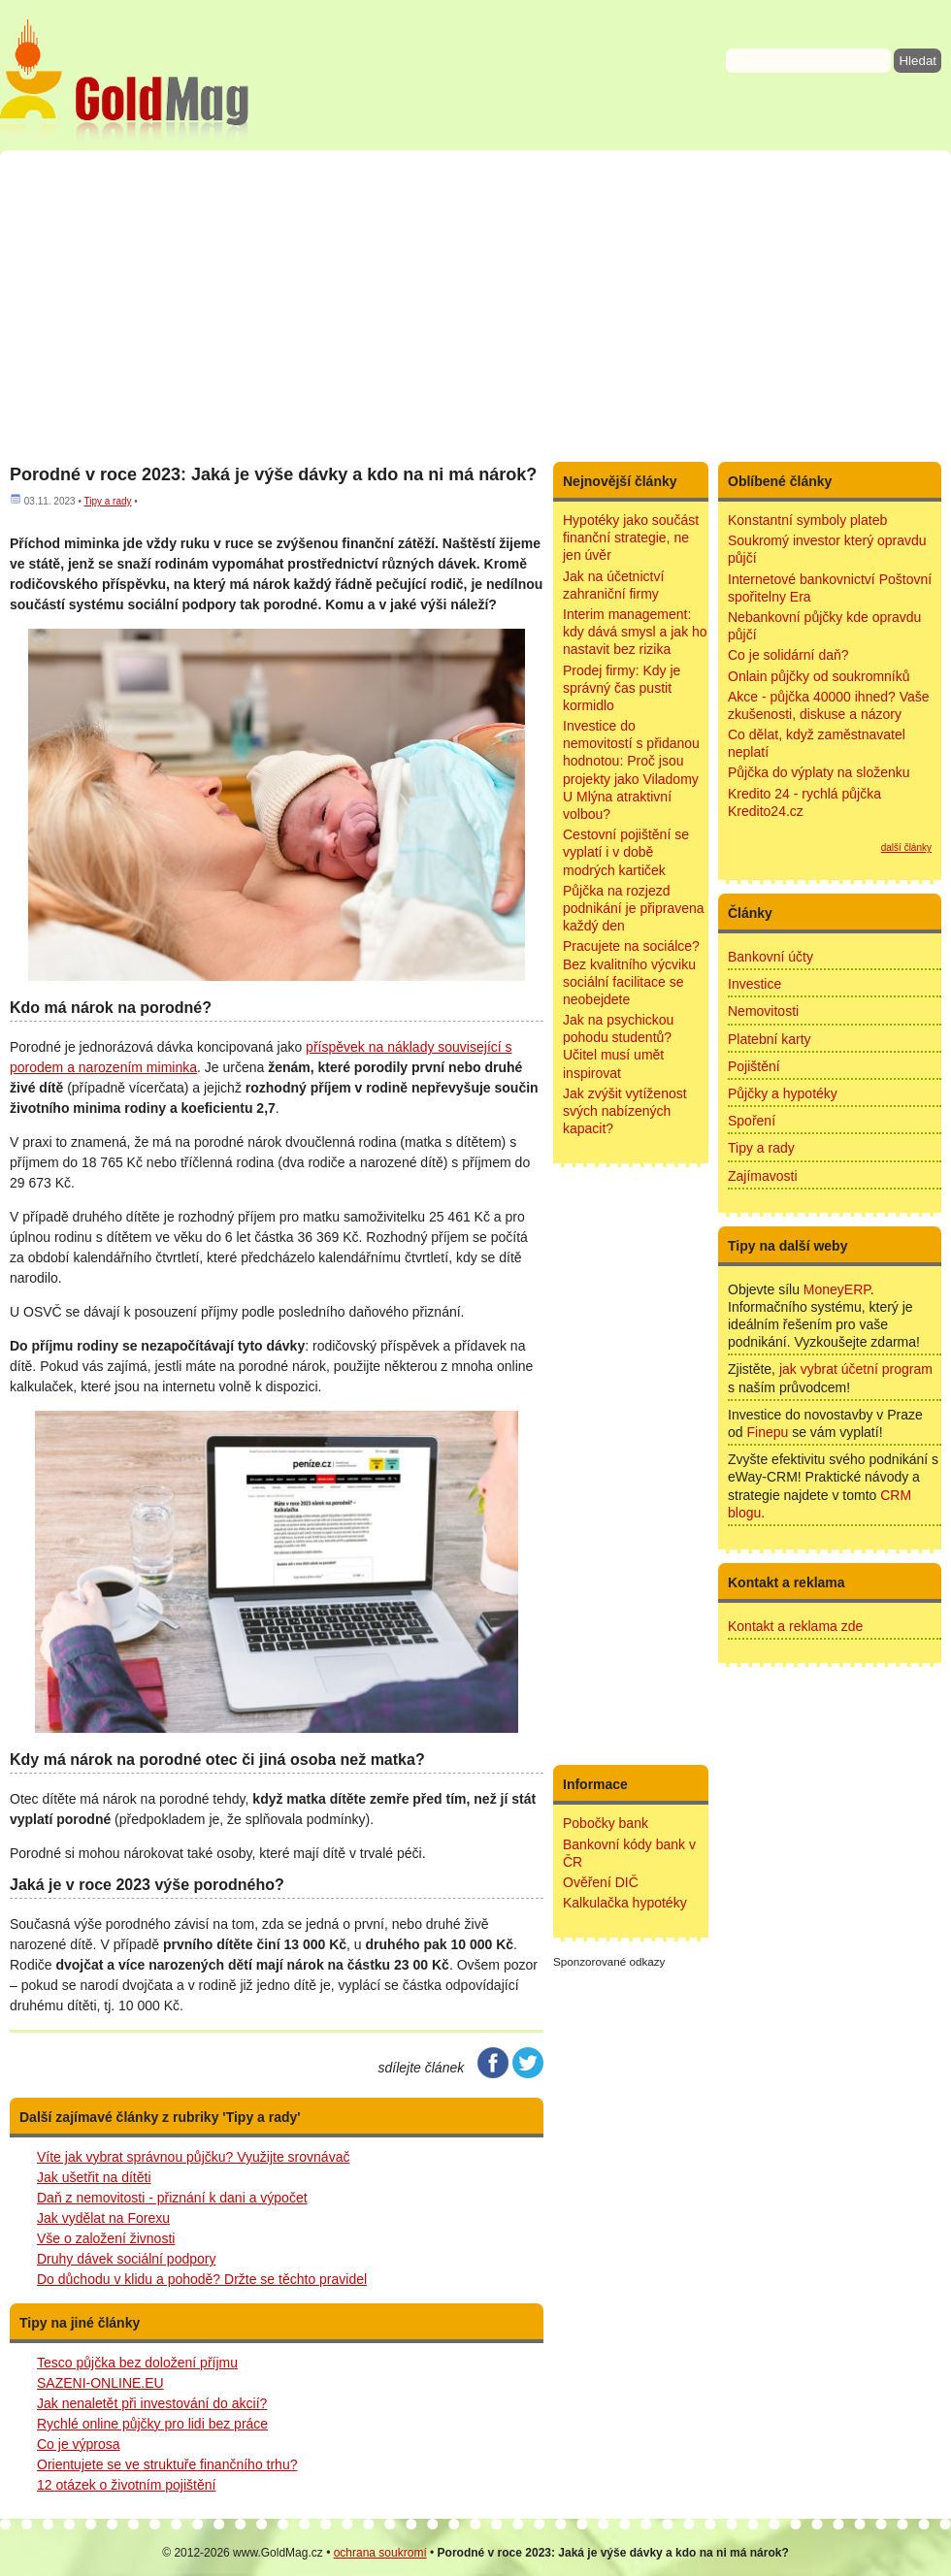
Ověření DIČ (601, 1882)
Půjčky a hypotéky (782, 1093)
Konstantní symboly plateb (807, 520)
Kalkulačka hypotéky (625, 1902)
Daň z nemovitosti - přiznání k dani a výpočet (172, 2197)
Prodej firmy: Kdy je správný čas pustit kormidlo (621, 688)
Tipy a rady (107, 501)
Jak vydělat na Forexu (103, 2218)
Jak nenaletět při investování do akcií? (152, 2403)
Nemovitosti (763, 1011)
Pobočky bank (605, 1823)
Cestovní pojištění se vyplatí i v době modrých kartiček (626, 852)
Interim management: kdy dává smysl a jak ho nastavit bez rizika (635, 631)
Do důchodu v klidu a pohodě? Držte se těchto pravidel (202, 2279)
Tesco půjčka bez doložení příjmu (137, 2362)
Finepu (767, 1432)
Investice (754, 984)
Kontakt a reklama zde (795, 1626)
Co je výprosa (78, 2444)
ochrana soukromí (380, 2553)
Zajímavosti (763, 1176)
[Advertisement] (475, 305)
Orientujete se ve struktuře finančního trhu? (167, 2464)
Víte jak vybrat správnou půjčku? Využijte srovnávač (193, 2157)
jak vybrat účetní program (856, 1369)
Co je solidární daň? (788, 655)
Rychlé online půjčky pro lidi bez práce (152, 2423)
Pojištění (754, 1066)
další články (906, 847)
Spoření (751, 1120)
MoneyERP (836, 1289)
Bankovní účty (770, 956)
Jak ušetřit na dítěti (94, 2177)
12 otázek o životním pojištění (126, 2485)
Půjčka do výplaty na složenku (819, 772)
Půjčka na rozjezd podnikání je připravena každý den (634, 908)
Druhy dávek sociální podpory (126, 2258)
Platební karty (769, 1039)
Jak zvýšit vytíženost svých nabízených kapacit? (625, 1111)
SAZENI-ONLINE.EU (100, 2383)
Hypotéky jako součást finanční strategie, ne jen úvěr (631, 537)
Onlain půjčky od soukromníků (819, 676)
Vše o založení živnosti (106, 2238)
